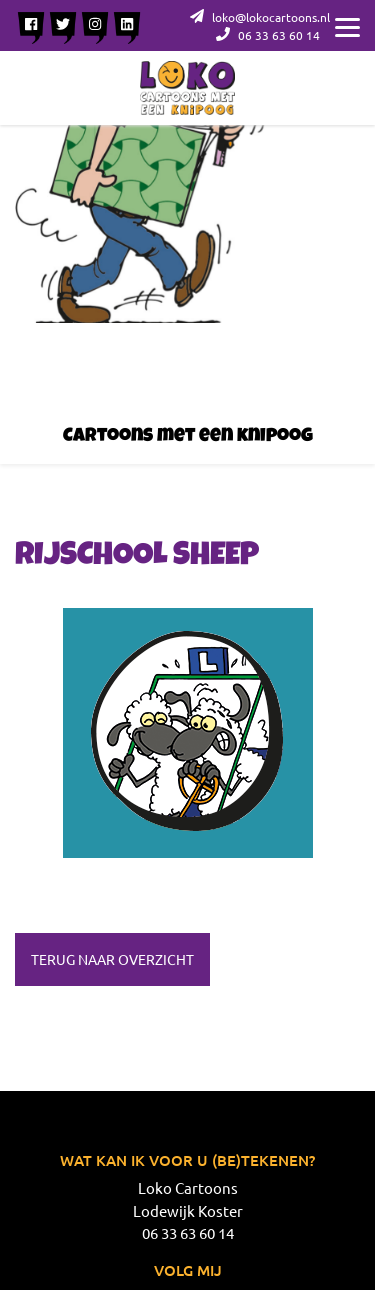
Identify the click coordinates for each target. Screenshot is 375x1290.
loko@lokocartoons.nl (260, 17)
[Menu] (347, 25)
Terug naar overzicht (112, 959)
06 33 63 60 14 (268, 35)
